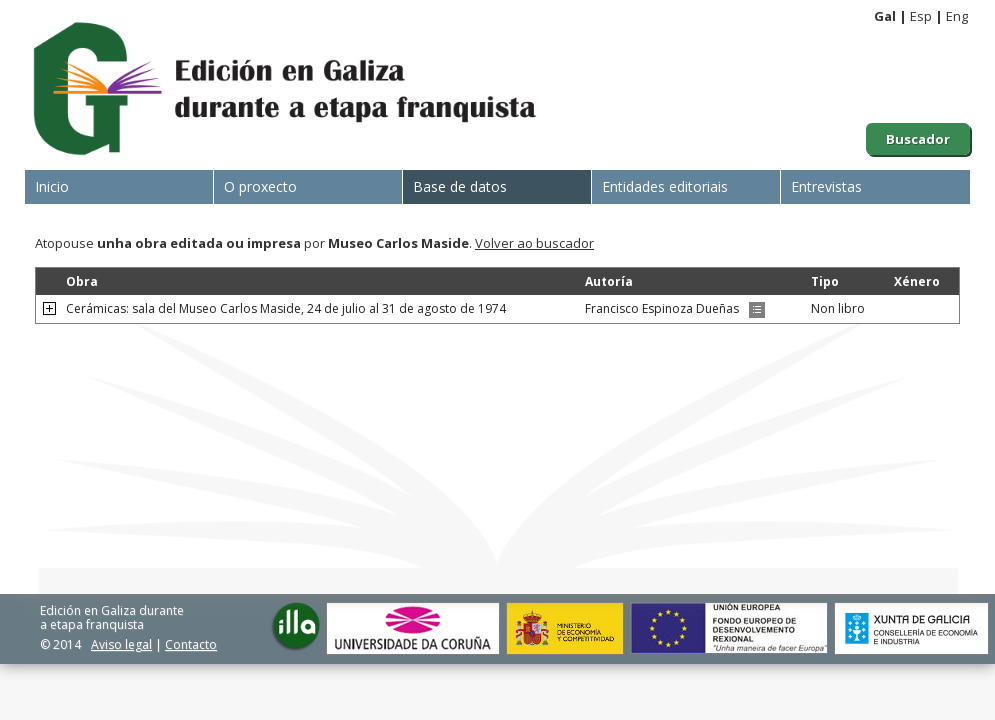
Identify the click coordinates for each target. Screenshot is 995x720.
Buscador (918, 139)
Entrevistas (826, 186)
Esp (921, 16)
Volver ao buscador (534, 243)
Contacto (191, 644)
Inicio (52, 186)
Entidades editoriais (665, 186)
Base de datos (460, 186)
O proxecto (260, 186)
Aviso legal (121, 644)
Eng (957, 16)
